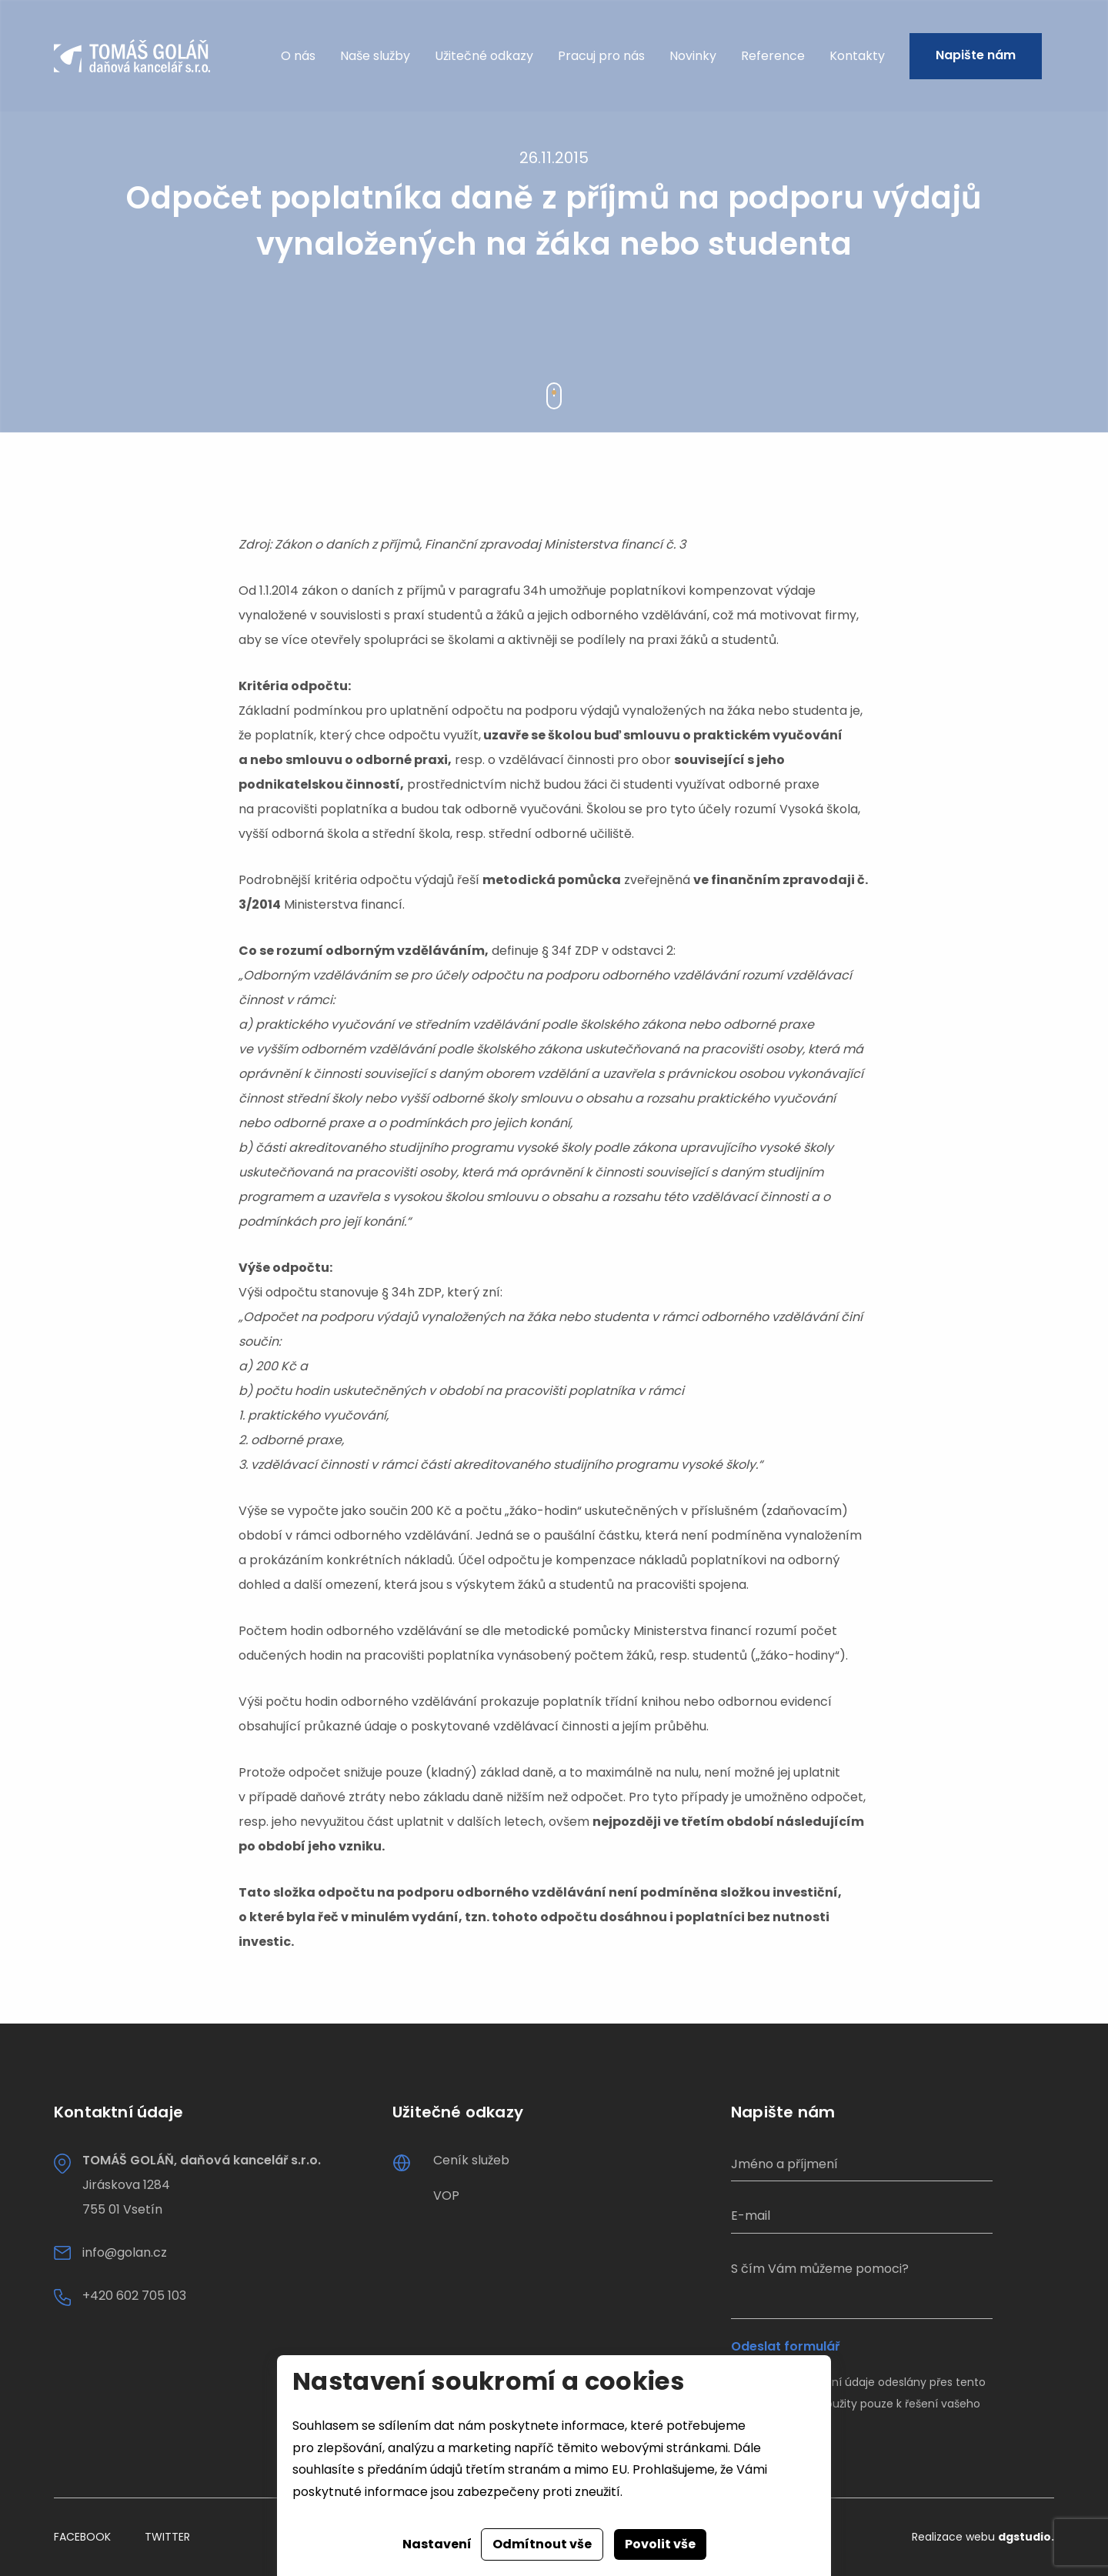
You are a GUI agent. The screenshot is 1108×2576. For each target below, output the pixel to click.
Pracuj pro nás (601, 56)
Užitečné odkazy (484, 56)
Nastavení (437, 2544)
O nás (298, 56)
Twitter (167, 2536)
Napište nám (976, 56)
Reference (773, 56)
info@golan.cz (124, 2252)
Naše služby (375, 56)
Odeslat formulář (785, 2347)
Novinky (692, 56)
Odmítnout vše (542, 2544)
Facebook (82, 2536)
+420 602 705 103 (134, 2295)
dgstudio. (1026, 2536)
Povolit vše (660, 2544)
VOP (446, 2195)
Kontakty (857, 56)
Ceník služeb (471, 2160)
